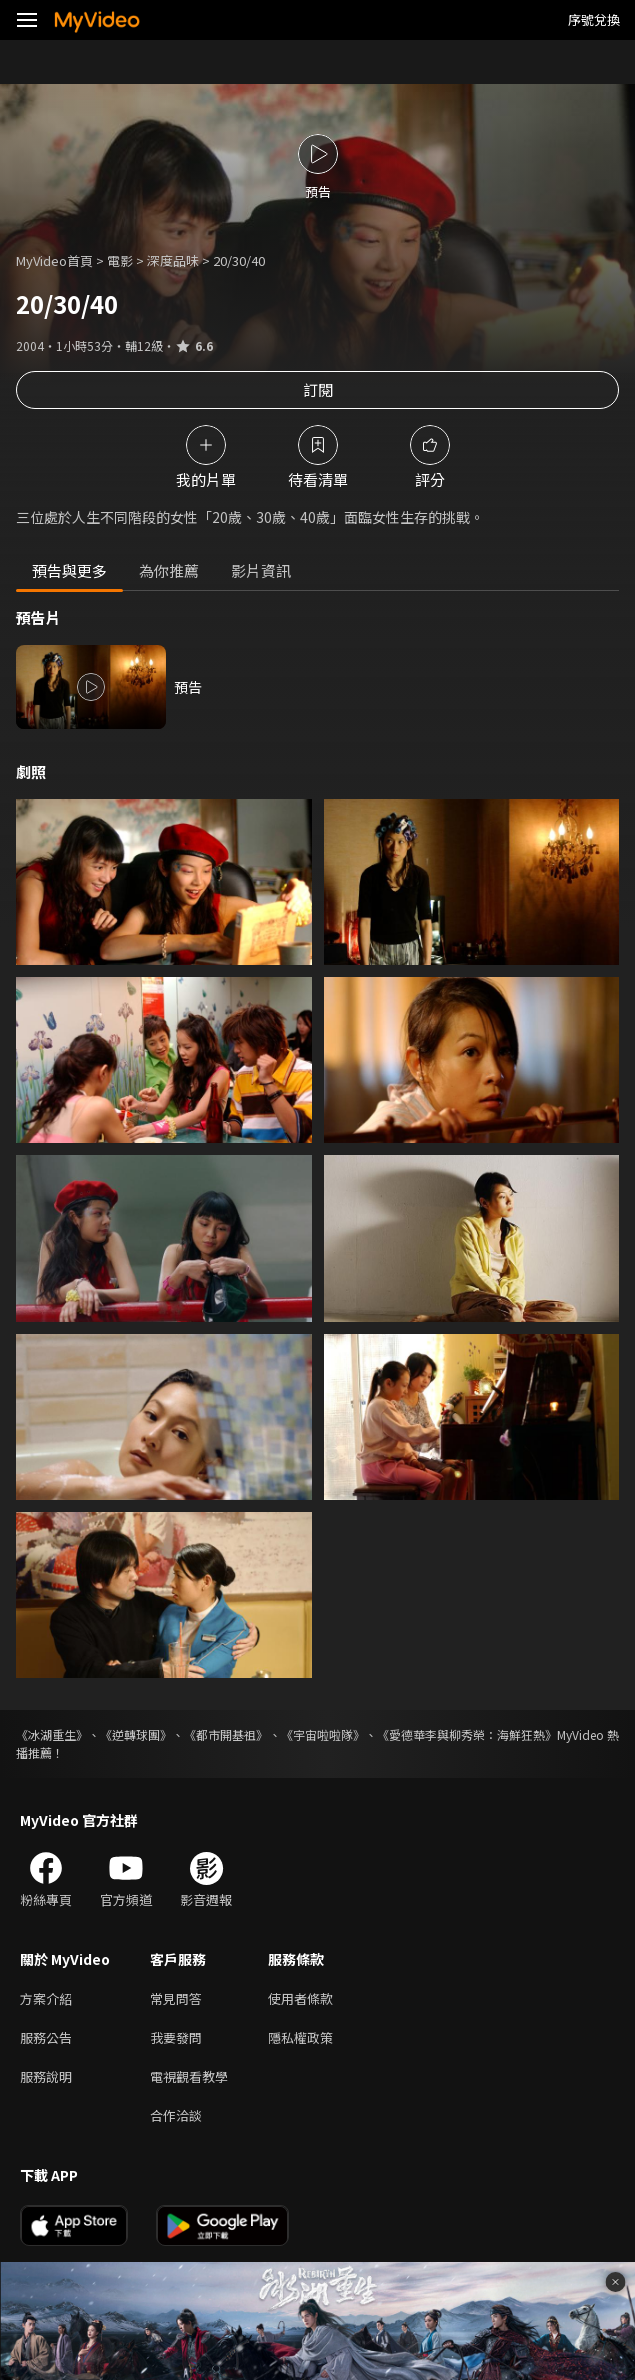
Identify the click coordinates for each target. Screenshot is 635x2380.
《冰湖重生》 (52, 1734)
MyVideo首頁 (54, 260)
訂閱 (318, 389)
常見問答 (176, 1998)
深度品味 (173, 260)
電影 (120, 260)
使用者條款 (300, 1998)
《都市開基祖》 (226, 1734)
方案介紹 (46, 1998)
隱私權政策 (300, 2037)
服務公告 (46, 2037)
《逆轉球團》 (136, 1734)
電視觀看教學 (189, 2076)
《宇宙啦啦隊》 (323, 1734)
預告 (188, 687)
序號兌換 (594, 19)
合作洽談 (176, 2115)
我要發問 (176, 2037)
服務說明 (46, 2076)
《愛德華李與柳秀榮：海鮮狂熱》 (467, 1734)
